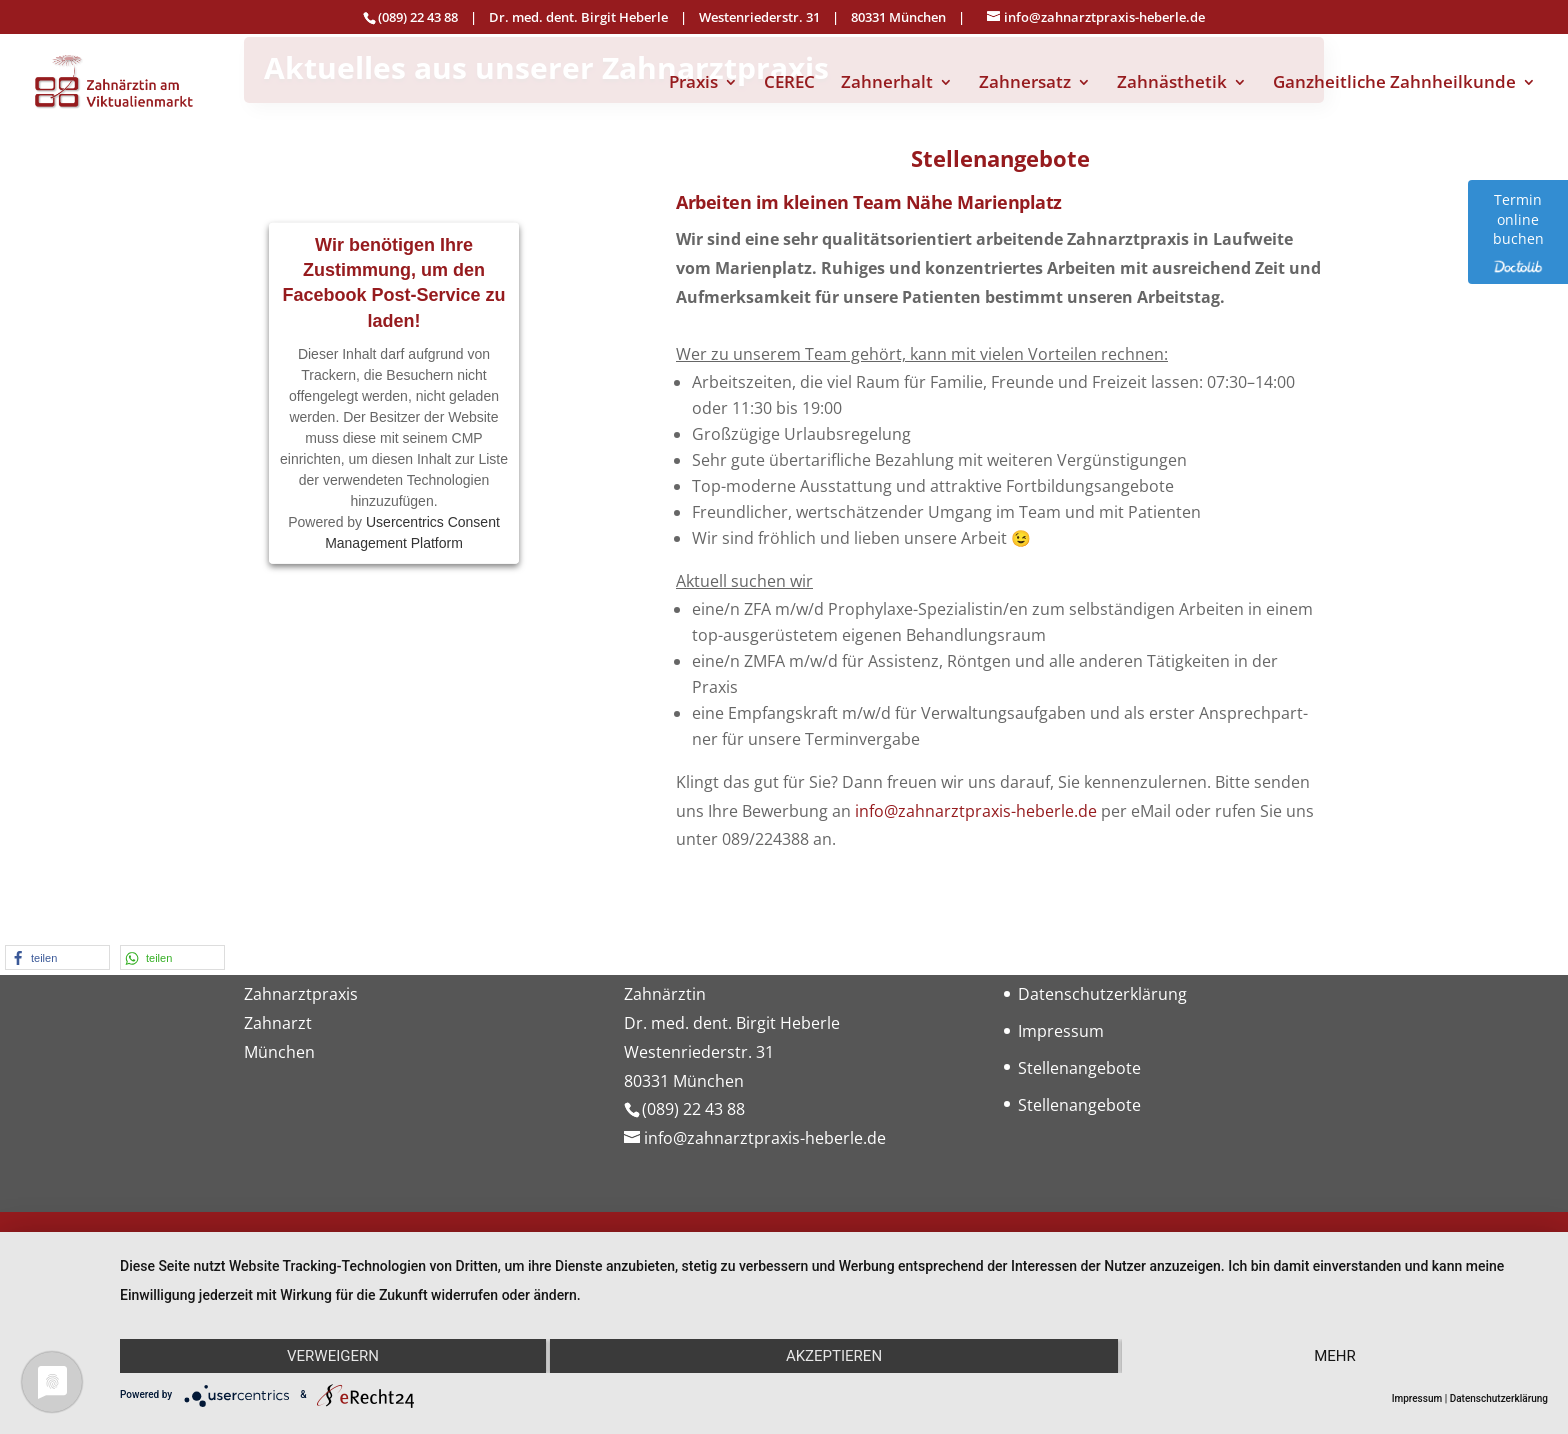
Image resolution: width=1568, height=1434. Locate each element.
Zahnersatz (1025, 84)
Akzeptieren (834, 1356)
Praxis (693, 84)
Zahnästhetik (1172, 84)
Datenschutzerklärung (1102, 994)
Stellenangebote (1079, 1068)
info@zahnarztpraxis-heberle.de (976, 811)
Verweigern (333, 1356)
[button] (57, 957)
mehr (1335, 1356)
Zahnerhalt (887, 84)
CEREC (789, 84)
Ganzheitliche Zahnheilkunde (1394, 84)
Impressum (1061, 1031)
